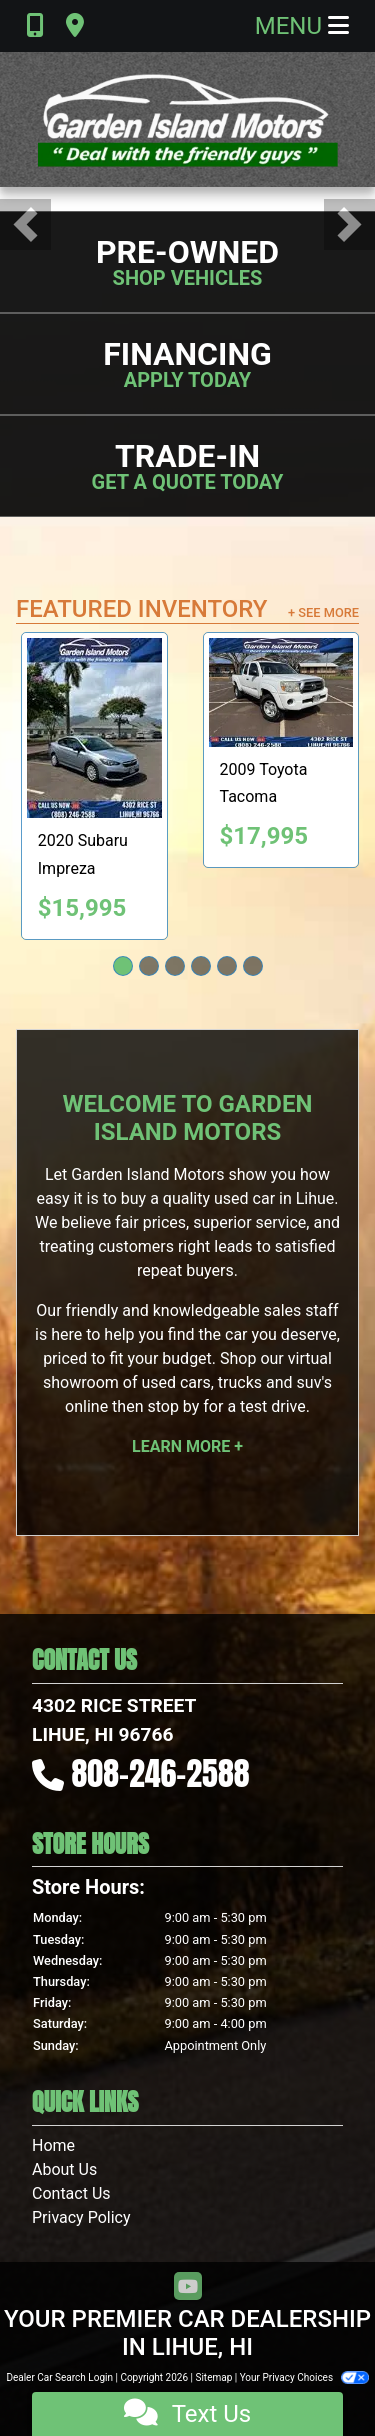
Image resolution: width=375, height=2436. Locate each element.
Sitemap (213, 2377)
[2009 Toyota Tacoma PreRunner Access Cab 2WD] (281, 692)
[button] (25, 224)
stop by (173, 1406)
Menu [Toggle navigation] (302, 26)
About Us (64, 2169)
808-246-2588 (161, 1773)
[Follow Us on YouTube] (188, 2287)
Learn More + (187, 1446)
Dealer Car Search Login (59, 2377)
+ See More (323, 612)
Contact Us (71, 2193)
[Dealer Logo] (188, 119)
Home (53, 2145)
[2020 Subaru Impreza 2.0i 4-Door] (94, 728)
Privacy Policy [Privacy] (81, 2217)
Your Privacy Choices (304, 2377)
